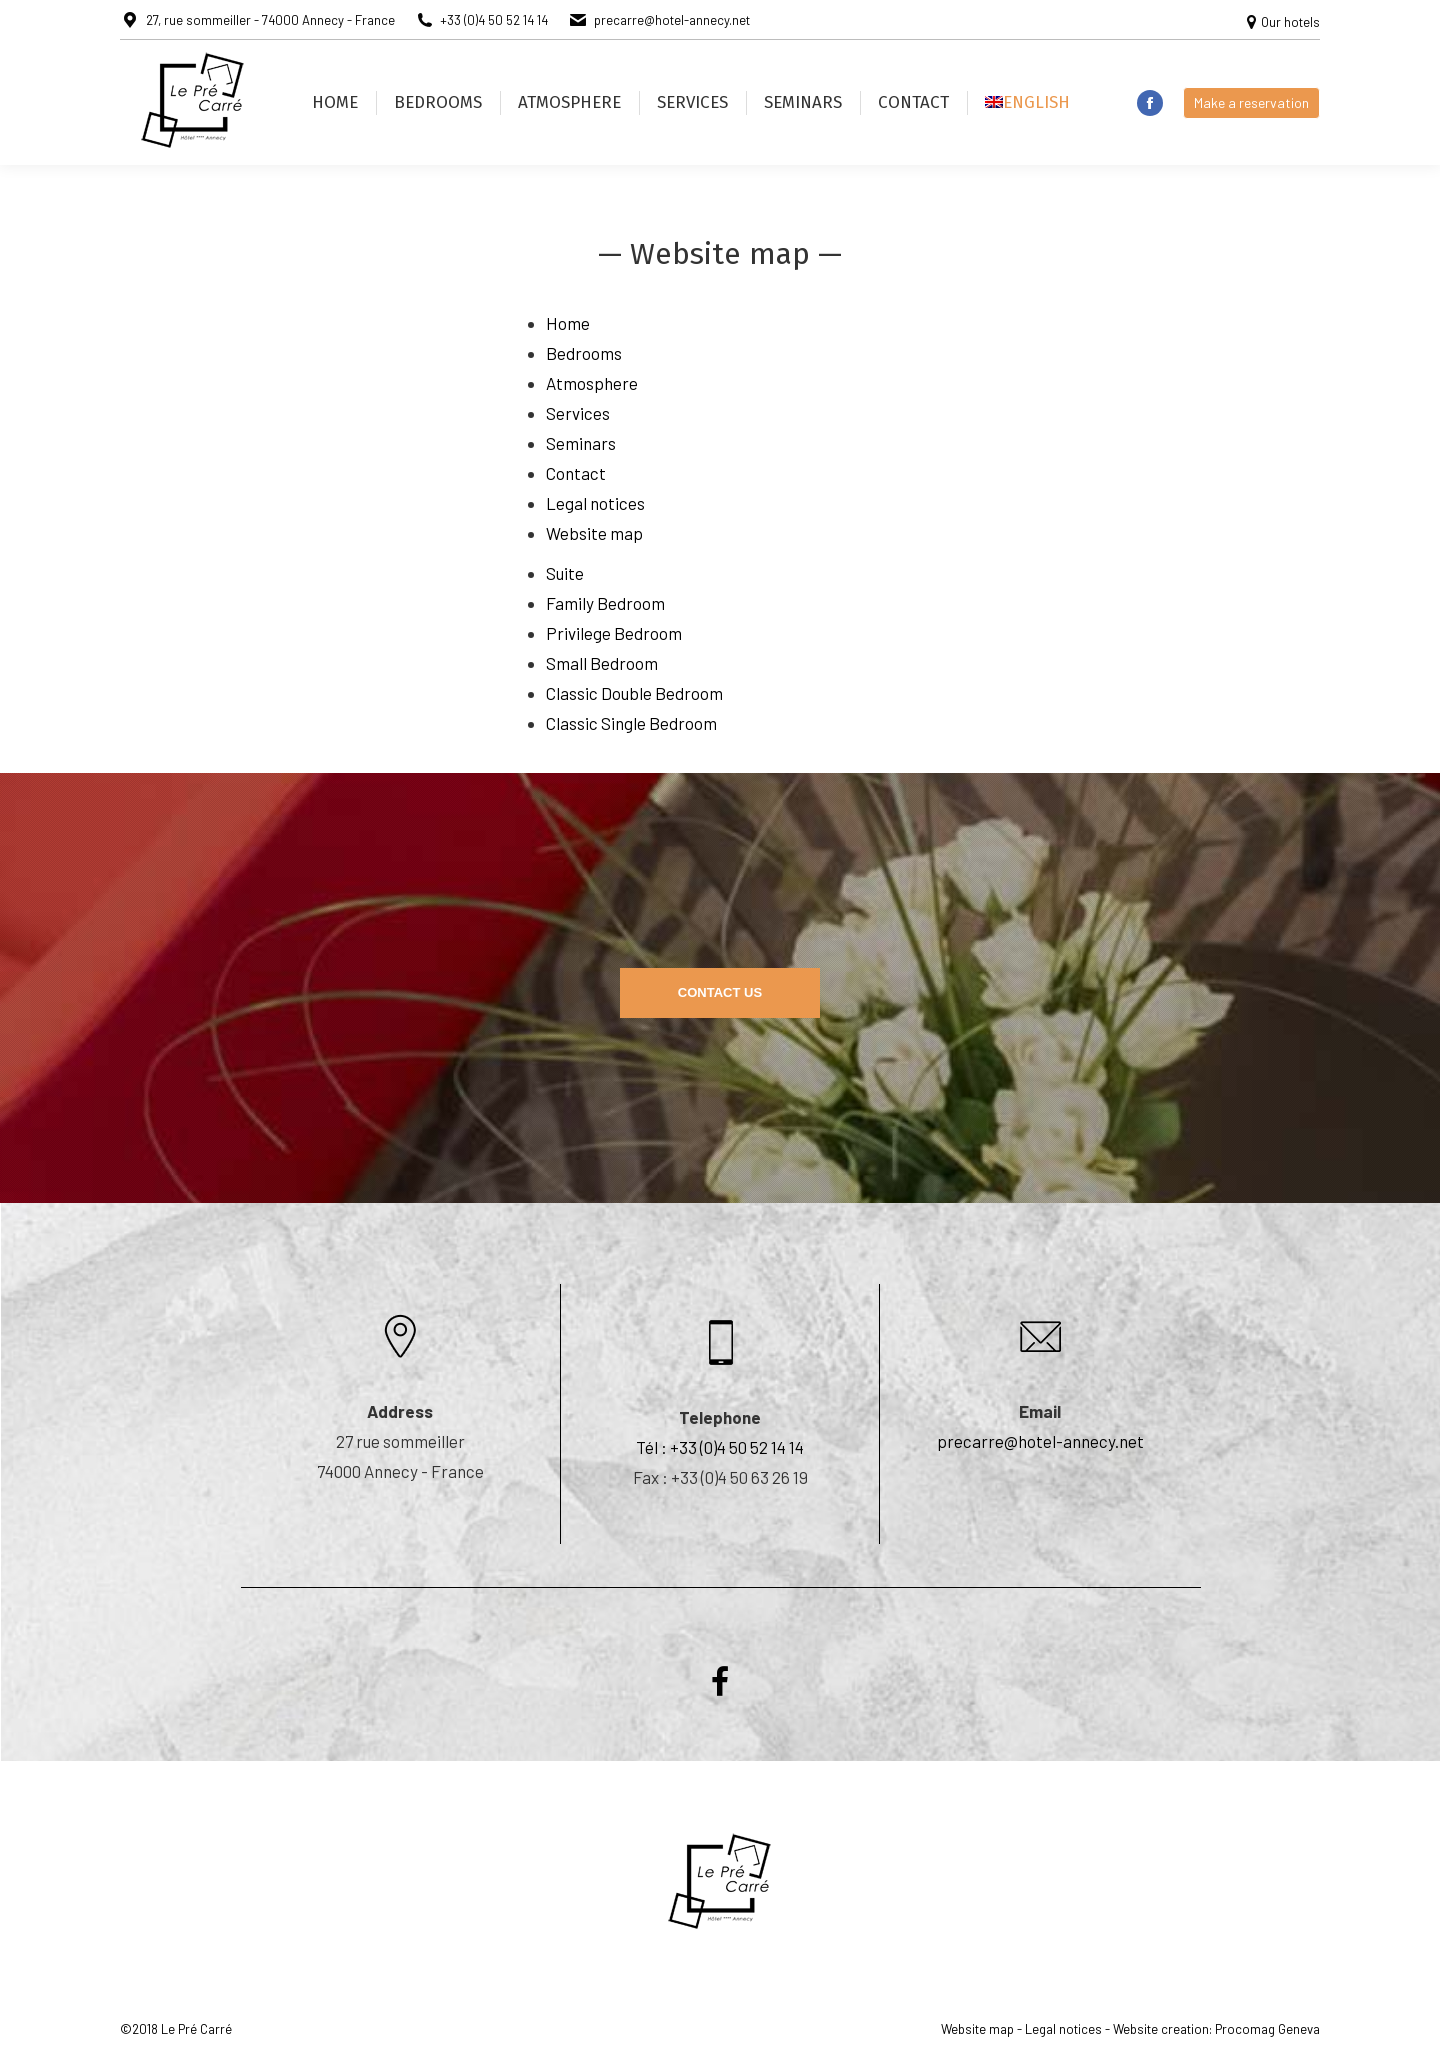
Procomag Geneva (1267, 2029)
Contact (576, 473)
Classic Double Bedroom (634, 693)
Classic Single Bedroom (631, 723)
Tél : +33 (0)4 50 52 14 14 (720, 1447)
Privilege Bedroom (614, 633)
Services (578, 413)
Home (568, 323)
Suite (565, 573)
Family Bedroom (605, 603)
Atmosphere (592, 383)
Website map (594, 533)
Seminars (581, 443)
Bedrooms (584, 353)
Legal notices (595, 503)
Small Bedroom (602, 663)
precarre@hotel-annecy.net (1040, 1441)
